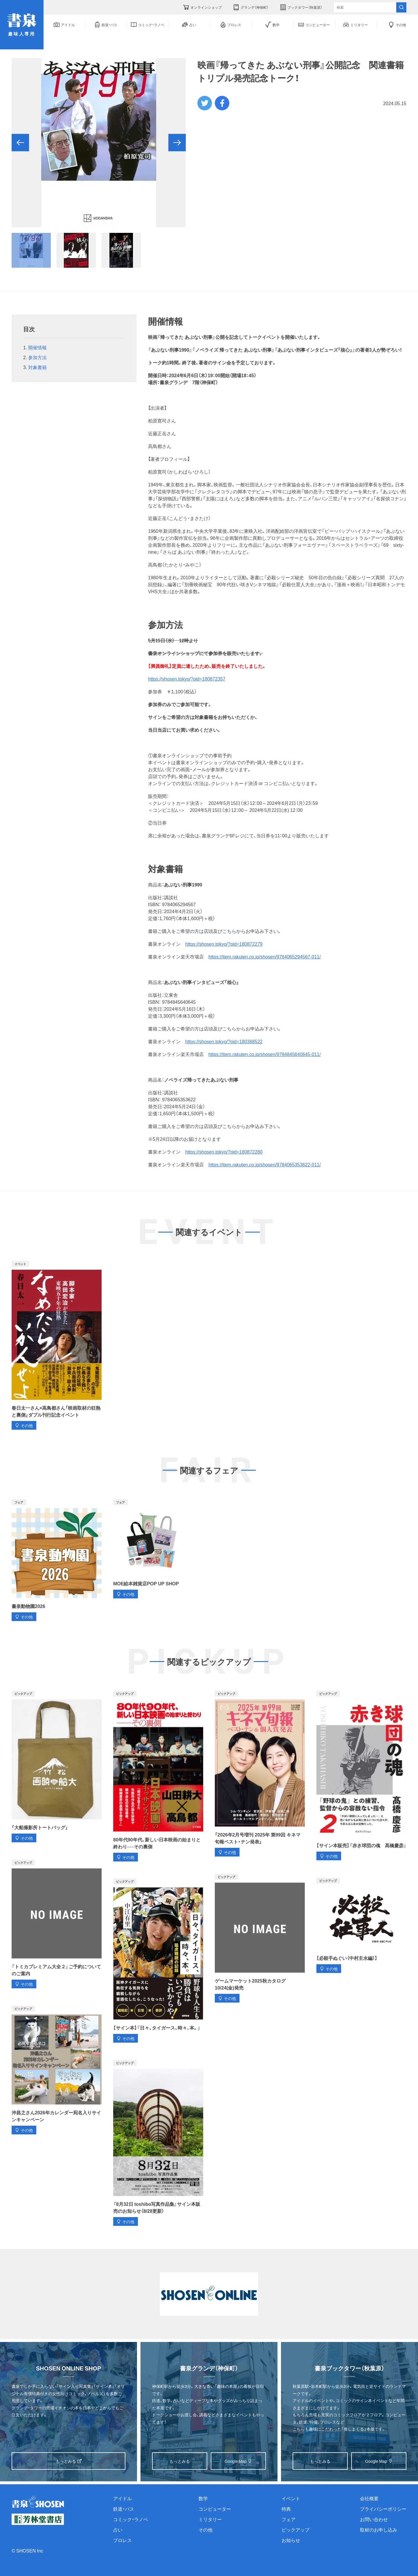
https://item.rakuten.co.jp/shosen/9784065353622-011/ (264, 1164)
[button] (20, 142)
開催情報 (37, 347)
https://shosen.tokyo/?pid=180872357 (186, 678)
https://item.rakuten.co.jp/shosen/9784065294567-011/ (264, 956)
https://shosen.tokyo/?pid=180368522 (223, 1041)
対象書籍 (39, 367)
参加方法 (37, 357)
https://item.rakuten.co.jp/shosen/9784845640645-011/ (264, 1053)
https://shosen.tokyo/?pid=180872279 (223, 943)
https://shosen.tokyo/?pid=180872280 (223, 1151)
